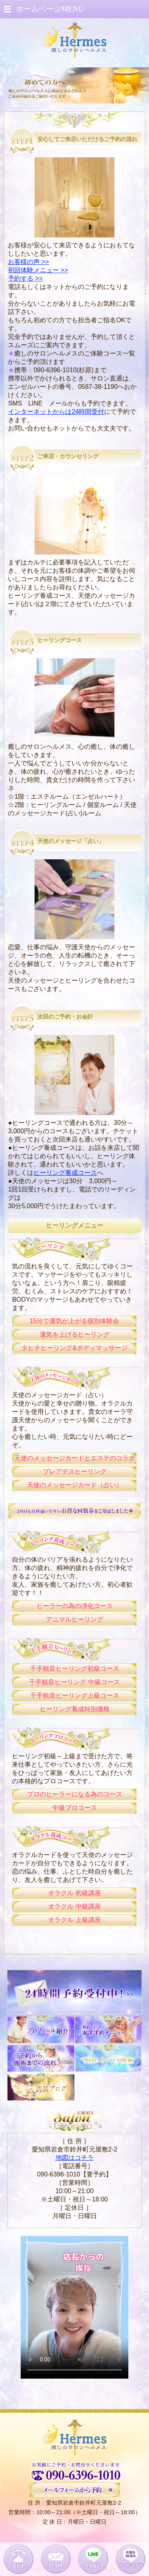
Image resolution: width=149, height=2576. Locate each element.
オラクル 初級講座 (74, 1892)
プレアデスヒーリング (74, 1471)
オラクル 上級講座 (74, 1919)
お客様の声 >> (28, 261)
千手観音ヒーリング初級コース (74, 1668)
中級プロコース (74, 1807)
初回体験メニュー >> (38, 270)
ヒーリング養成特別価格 (75, 1709)
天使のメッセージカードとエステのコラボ (74, 1458)
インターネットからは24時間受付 (56, 411)
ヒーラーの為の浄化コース (75, 1606)
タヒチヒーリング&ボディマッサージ (74, 1347)
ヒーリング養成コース (65, 1172)
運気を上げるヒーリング (75, 1334)
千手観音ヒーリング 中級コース (74, 1682)
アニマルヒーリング (74, 1619)
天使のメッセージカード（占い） (74, 1485)
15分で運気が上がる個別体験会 (75, 1321)
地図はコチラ (75, 2157)
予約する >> (25, 278)
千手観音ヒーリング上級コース (74, 1695)
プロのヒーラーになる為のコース (74, 1794)
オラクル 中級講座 (74, 1906)
